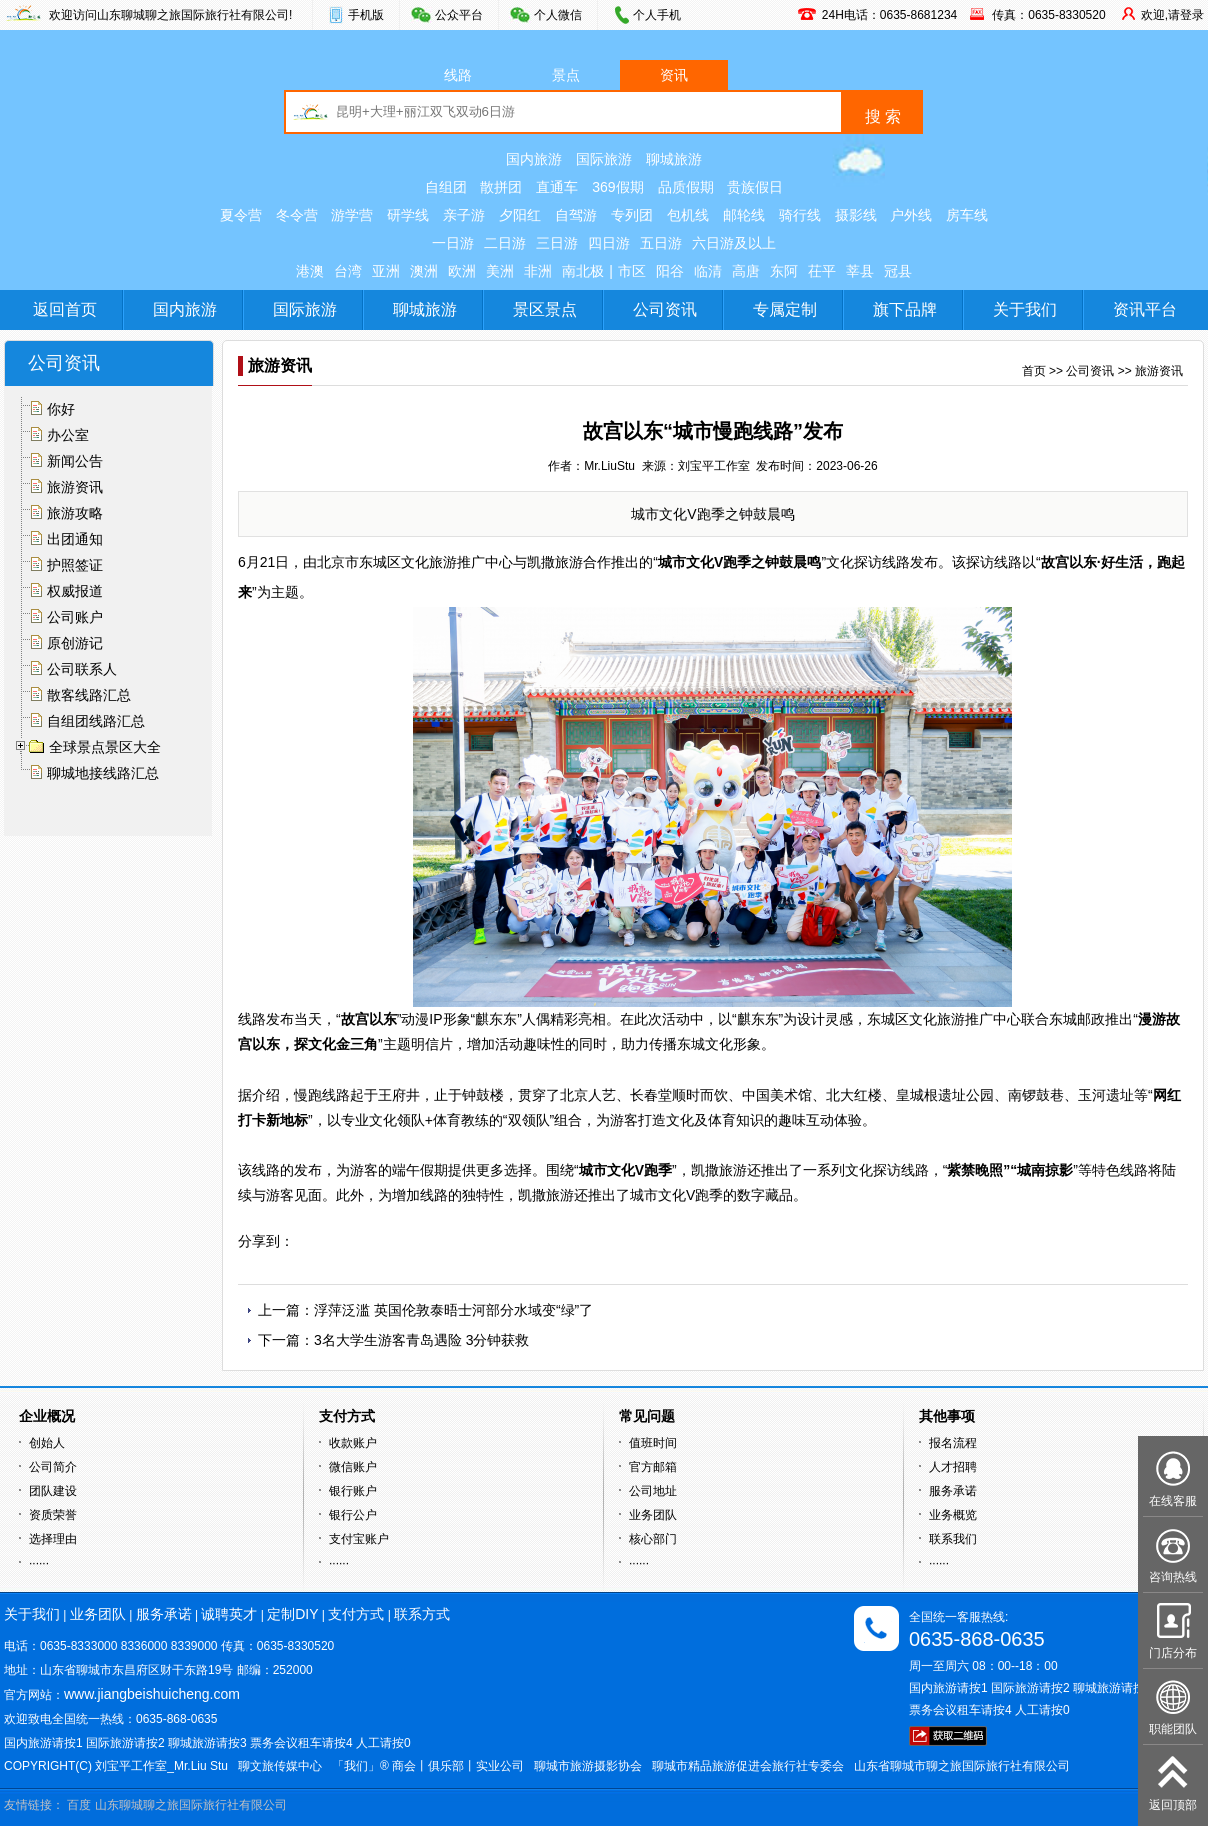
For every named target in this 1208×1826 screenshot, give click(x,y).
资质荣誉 (53, 1515)
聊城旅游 (674, 159)
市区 (632, 271)
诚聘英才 (229, 1614)
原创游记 (75, 643)
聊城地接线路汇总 (103, 773)
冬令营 (297, 215)
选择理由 (53, 1539)
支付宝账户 (359, 1539)
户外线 (911, 215)
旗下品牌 (905, 309)
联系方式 (422, 1614)
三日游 (557, 243)
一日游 (453, 243)
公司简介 (53, 1467)
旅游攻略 (75, 513)
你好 (61, 409)
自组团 (446, 187)
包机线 (688, 215)
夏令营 (241, 215)
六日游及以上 (734, 243)
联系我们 (953, 1539)
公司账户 (75, 617)
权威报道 (75, 591)
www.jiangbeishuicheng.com (152, 1694)
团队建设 (53, 1491)
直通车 (557, 187)
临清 (708, 271)
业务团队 (653, 1515)
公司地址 (653, 1491)
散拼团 (501, 187)
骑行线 (800, 215)
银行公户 (353, 1515)
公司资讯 (665, 309)
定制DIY (292, 1614)
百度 (79, 1805)
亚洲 (386, 271)
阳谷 (670, 271)
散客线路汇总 (89, 695)
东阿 (784, 271)
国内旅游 (534, 159)
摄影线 (856, 215)
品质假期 (686, 187)
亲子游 (464, 215)
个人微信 (558, 15)
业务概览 (953, 1515)
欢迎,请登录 (1172, 15)
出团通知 (75, 539)
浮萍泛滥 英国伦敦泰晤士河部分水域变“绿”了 (453, 1310)
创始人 (47, 1443)
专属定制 (785, 309)
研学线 (408, 215)
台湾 (348, 271)
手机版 (366, 15)
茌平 (822, 271)
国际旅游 (604, 159)
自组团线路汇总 (96, 721)
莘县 (860, 271)
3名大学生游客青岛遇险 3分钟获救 (421, 1340)
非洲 (538, 271)
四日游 (609, 243)
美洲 (500, 271)
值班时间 (653, 1443)
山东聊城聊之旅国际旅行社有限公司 (191, 1805)
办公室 (68, 435)
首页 (1034, 371)
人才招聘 (953, 1467)
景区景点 (545, 309)
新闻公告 (75, 461)
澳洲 (424, 271)
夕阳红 (520, 215)
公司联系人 (82, 669)
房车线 (967, 215)
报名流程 (953, 1443)
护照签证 (75, 565)
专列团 (632, 215)
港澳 (310, 271)
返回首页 (65, 309)
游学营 (352, 215)
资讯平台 (1145, 309)
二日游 (505, 243)
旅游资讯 (75, 487)
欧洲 (462, 271)
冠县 (898, 271)
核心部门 (653, 1539)
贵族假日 (755, 187)
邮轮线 (744, 215)
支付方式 (356, 1614)
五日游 (661, 243)
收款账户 (353, 1443)
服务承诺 (953, 1491)
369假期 (617, 187)
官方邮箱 (653, 1467)
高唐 (746, 271)
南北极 (583, 271)
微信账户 (353, 1467)
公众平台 (459, 15)
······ (39, 1563)
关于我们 (1025, 309)
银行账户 (353, 1491)
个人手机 (657, 15)
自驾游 (576, 215)
